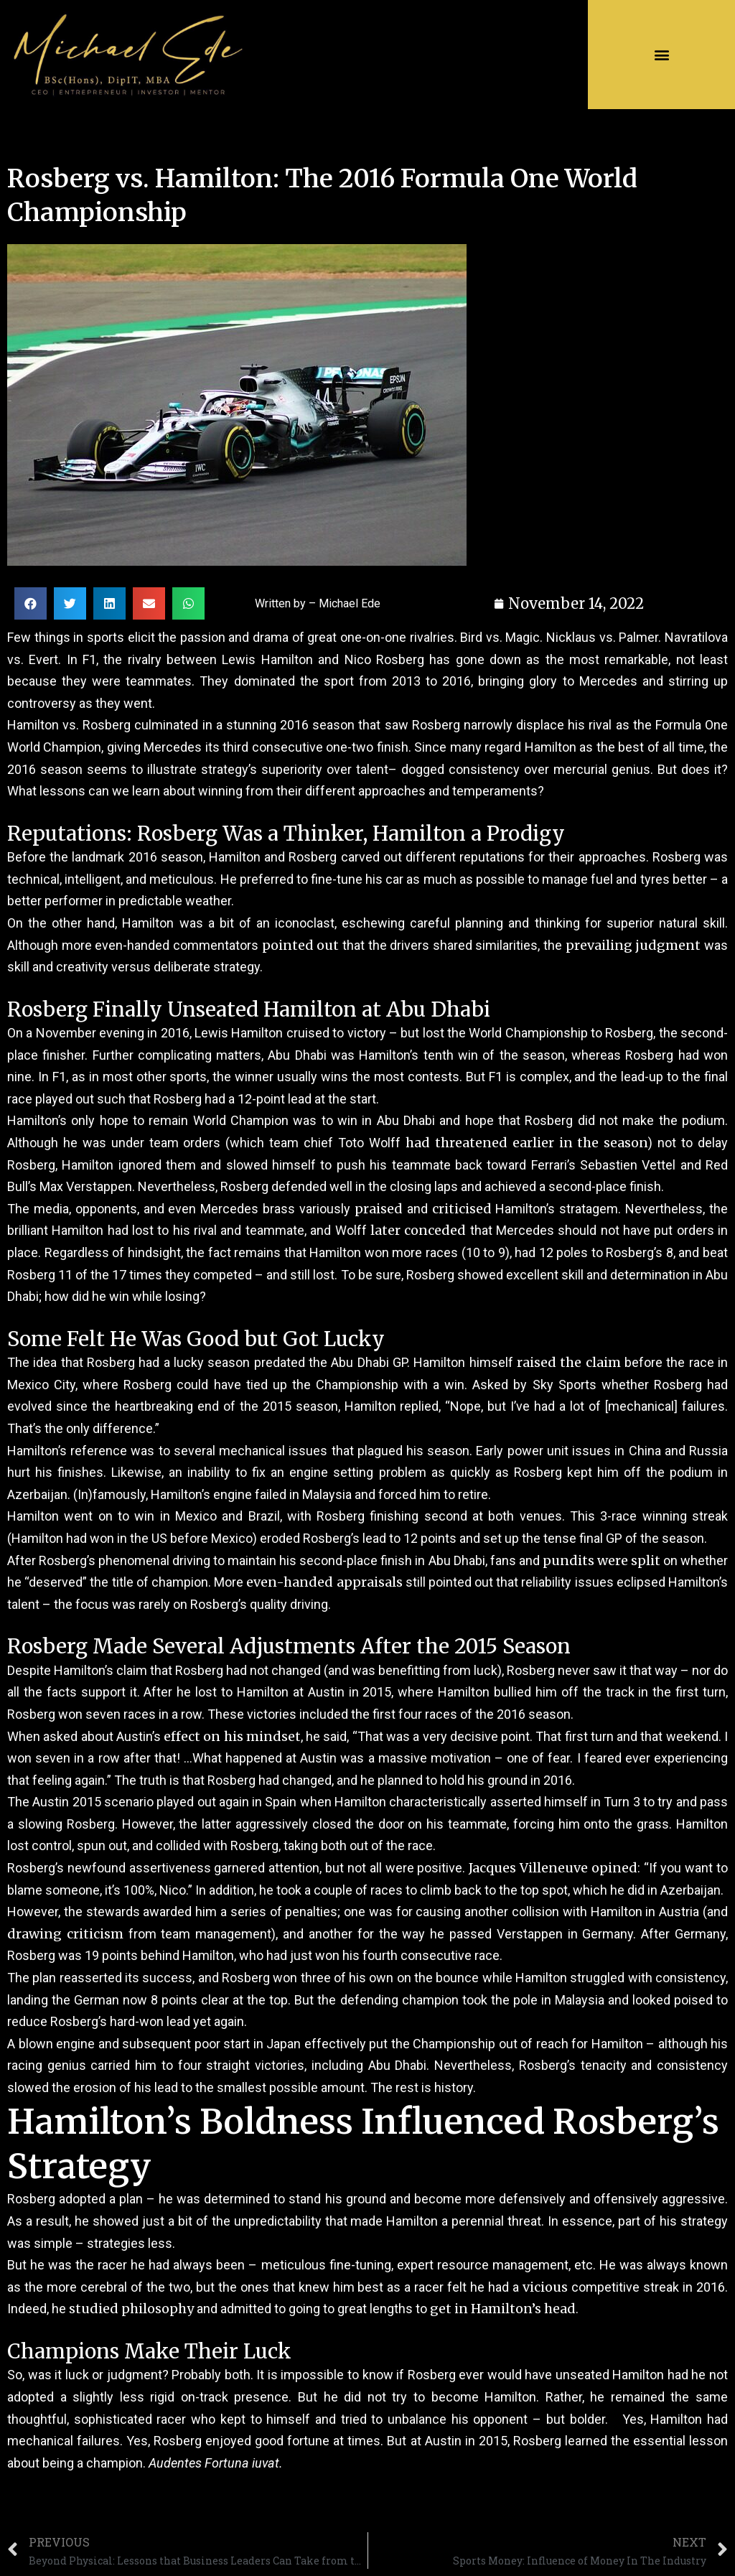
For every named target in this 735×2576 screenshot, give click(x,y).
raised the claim (569, 1362)
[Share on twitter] (70, 603)
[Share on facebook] (30, 603)
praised (379, 1208)
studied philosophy (131, 2308)
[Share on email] (149, 603)
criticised (462, 1208)
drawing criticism (65, 1934)
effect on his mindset (232, 1736)
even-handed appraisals (324, 1582)
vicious (545, 2287)
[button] (661, 55)
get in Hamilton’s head (503, 2308)
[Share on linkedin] (109, 603)
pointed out (301, 945)
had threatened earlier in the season (527, 1142)
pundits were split (601, 1560)
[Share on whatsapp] (188, 603)
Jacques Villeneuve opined (553, 1867)
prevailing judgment (633, 945)
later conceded (418, 1230)
